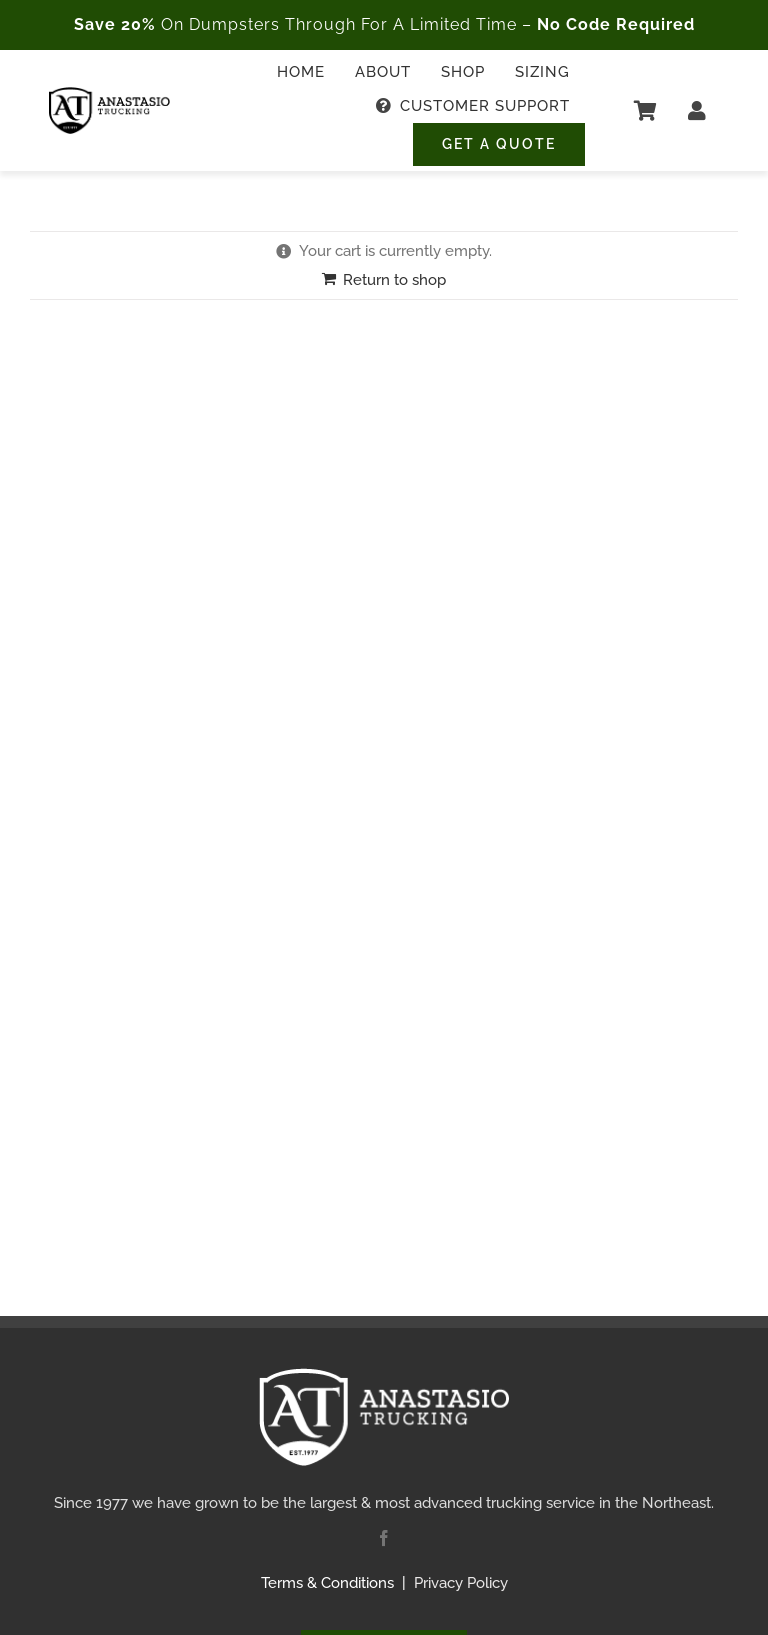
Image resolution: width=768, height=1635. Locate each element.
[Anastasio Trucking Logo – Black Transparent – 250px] (109, 94)
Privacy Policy (461, 1583)
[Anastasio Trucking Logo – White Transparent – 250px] (384, 1375)
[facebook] (384, 1538)
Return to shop (394, 280)
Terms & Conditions (327, 1583)
